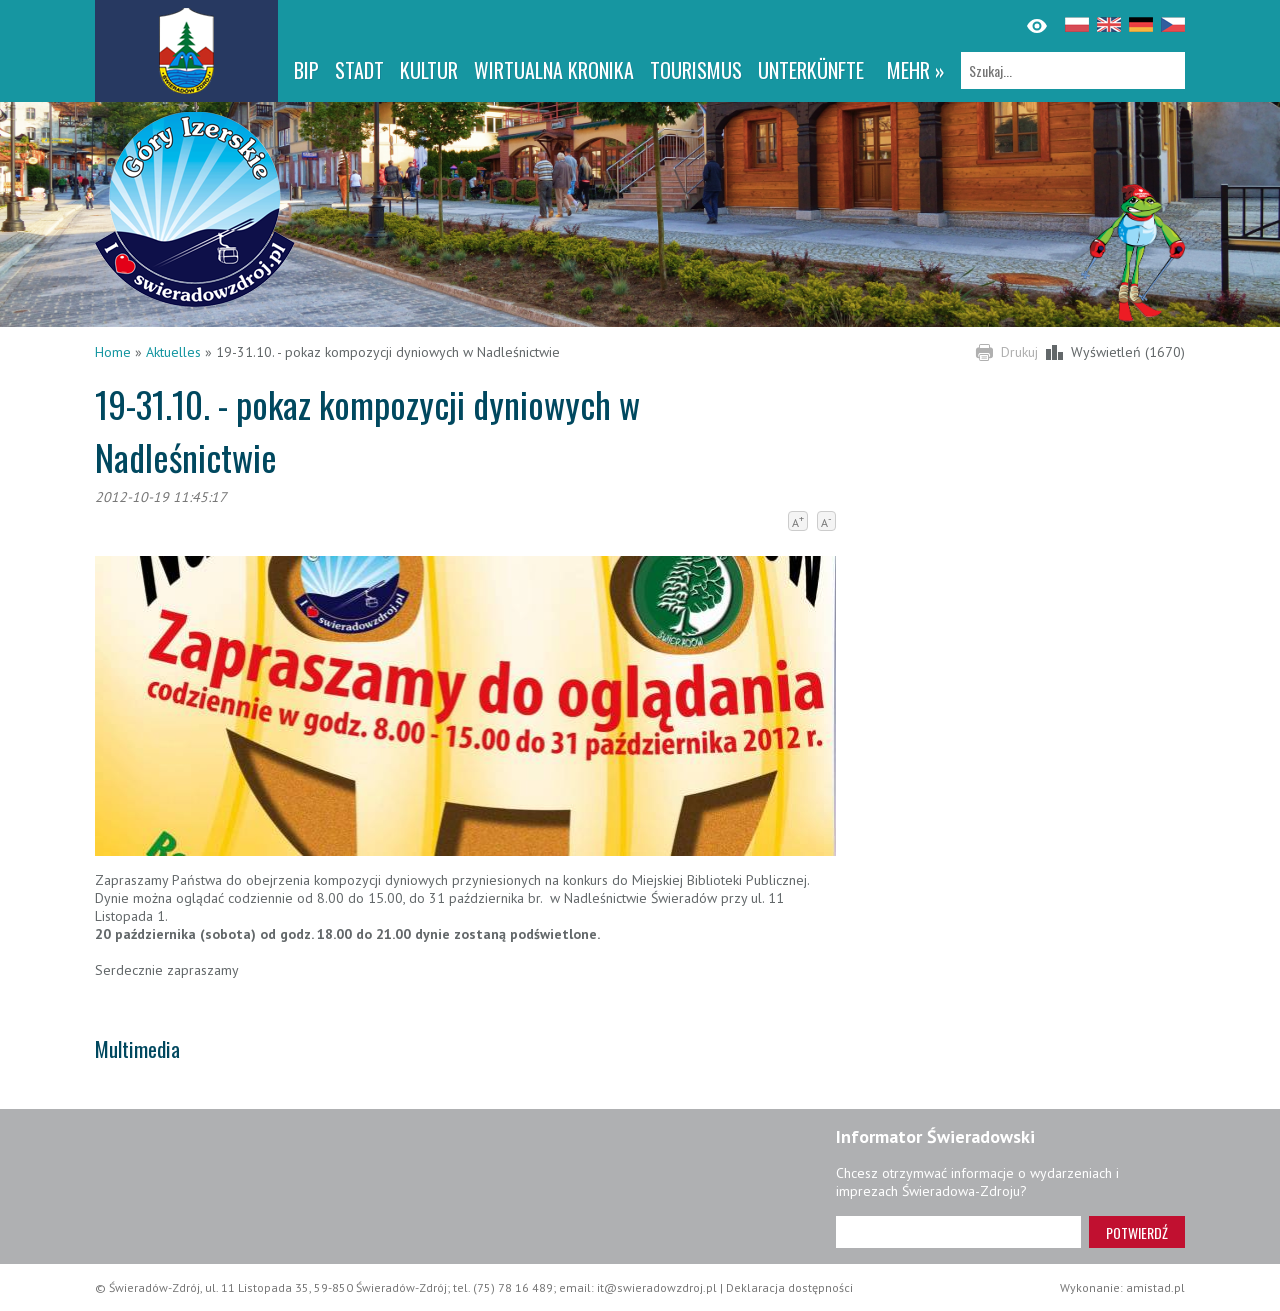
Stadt (359, 70)
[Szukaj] (1073, 70)
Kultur (429, 70)
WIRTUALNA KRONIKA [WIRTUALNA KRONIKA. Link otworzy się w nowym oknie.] (554, 70)
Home (113, 352)
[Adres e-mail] (958, 1232)
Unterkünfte (811, 70)
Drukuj (1019, 352)
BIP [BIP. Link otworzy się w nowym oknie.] (306, 70)
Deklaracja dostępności (789, 1287)
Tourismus (696, 70)
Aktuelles (173, 352)
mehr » (916, 70)
